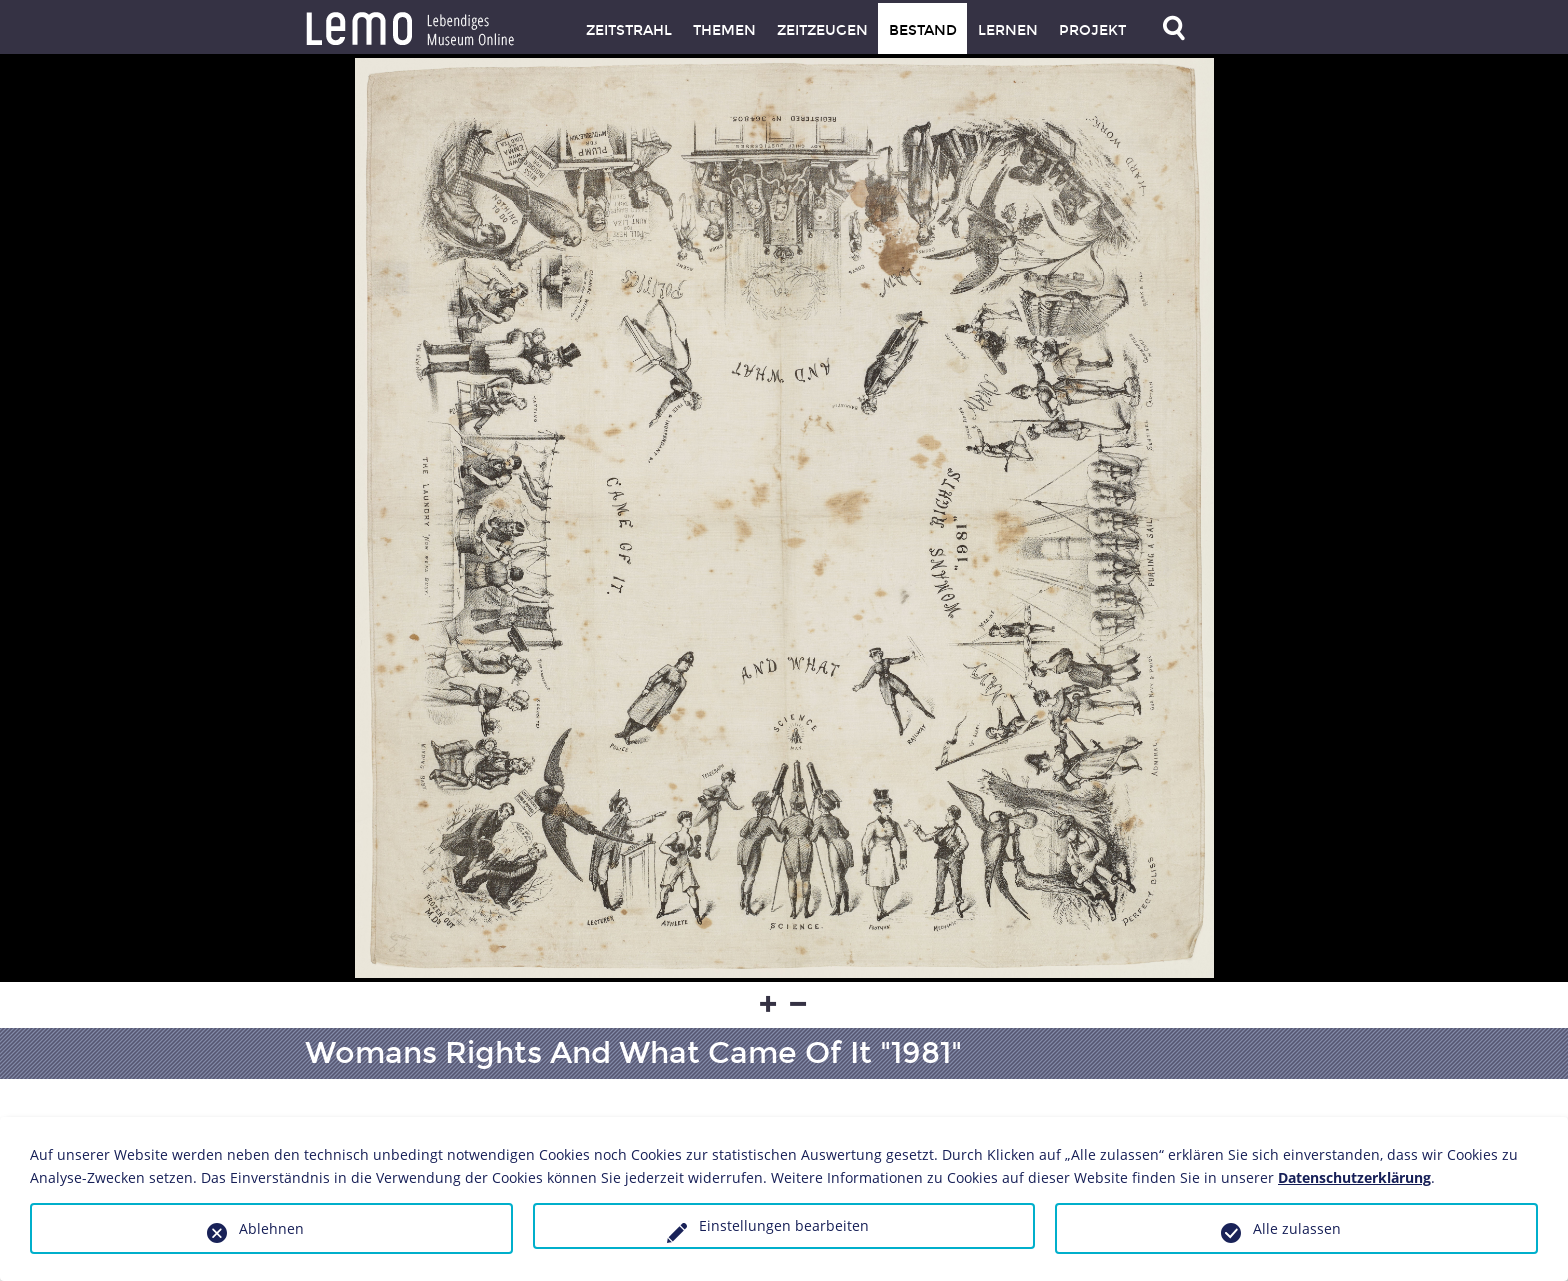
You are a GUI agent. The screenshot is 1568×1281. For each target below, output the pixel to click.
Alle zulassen (1297, 1228)
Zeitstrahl (629, 30)
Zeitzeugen (822, 30)
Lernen (1008, 30)
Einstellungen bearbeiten (784, 1225)
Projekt (1092, 30)
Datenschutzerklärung (1354, 1177)
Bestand (923, 30)
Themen (724, 30)
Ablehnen (271, 1228)
